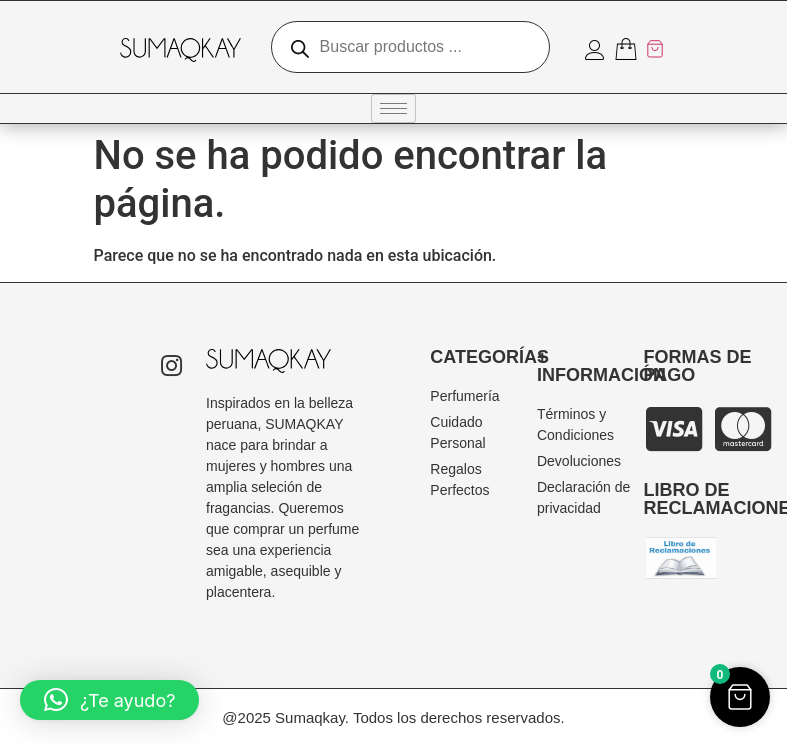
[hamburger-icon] (393, 108)
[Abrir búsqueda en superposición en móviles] (410, 47)
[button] (109, 700)
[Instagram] (171, 368)
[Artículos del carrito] (640, 49)
